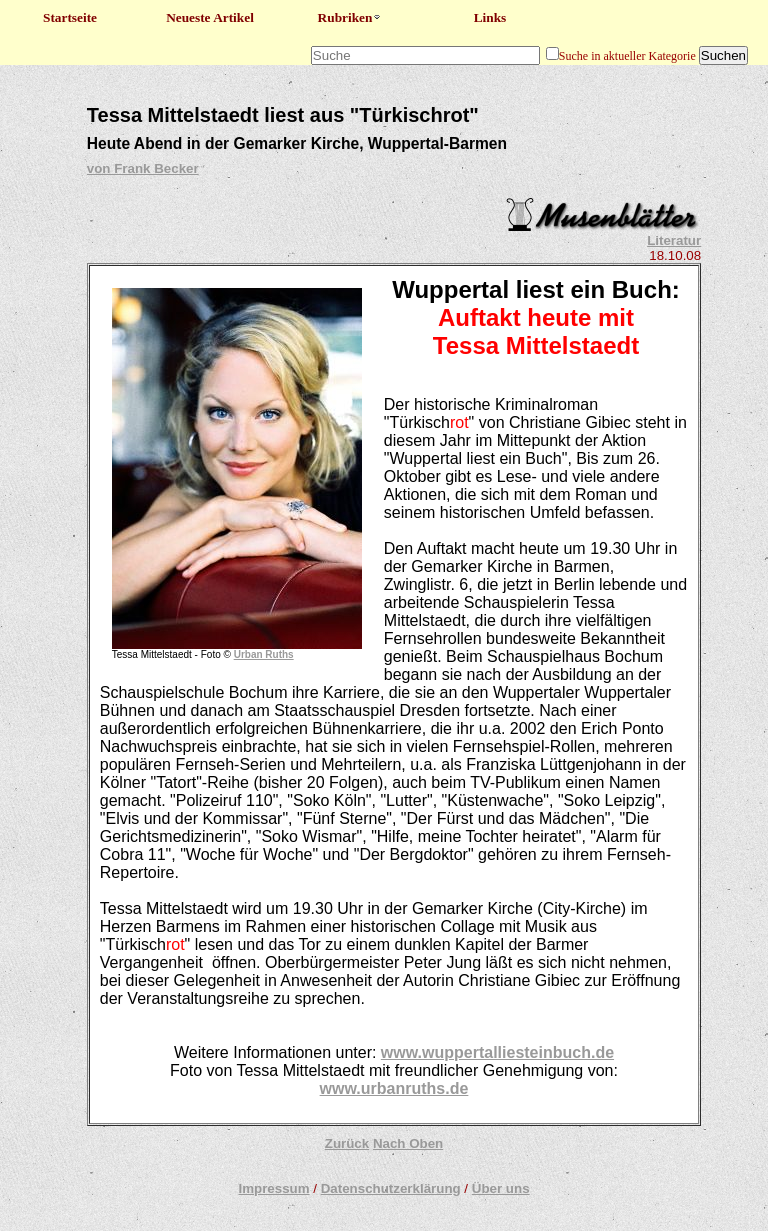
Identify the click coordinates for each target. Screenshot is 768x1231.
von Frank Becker (143, 168)
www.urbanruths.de (394, 1088)
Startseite (70, 17)
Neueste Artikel (210, 17)
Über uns (501, 1188)
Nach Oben (408, 1143)
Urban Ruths (264, 654)
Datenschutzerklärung (391, 1188)
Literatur (674, 240)
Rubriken (350, 17)
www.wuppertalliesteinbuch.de (497, 1052)
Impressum (273, 1188)
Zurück (347, 1143)
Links (490, 17)
